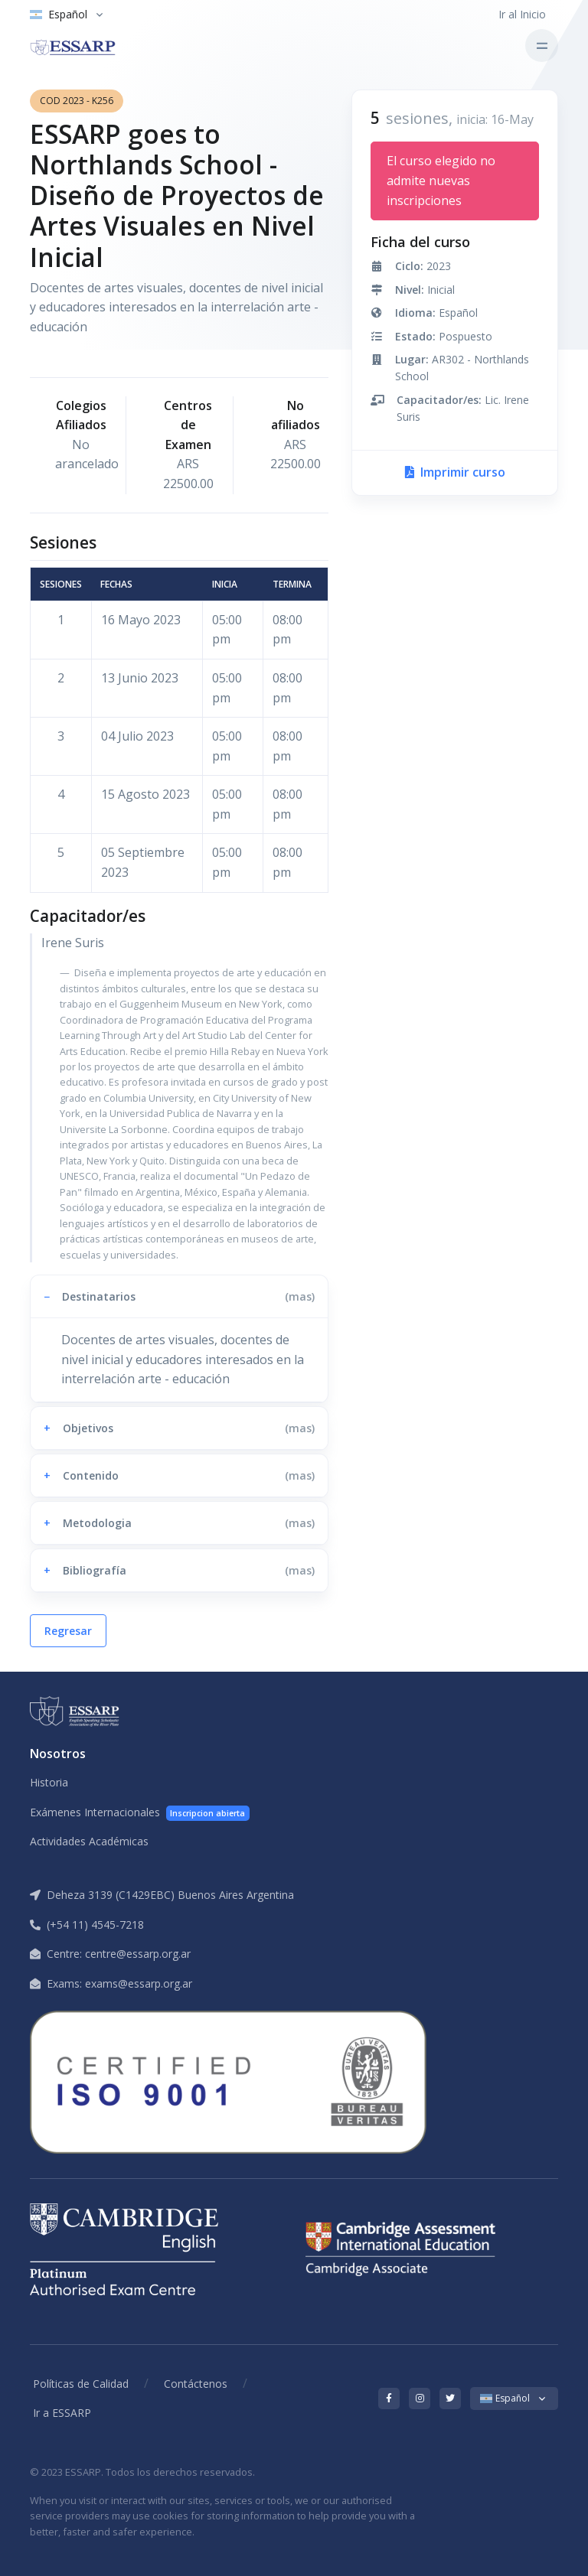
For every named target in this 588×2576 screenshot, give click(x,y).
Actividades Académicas (89, 1841)
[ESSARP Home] (88, 46)
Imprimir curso (455, 472)
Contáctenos (195, 2383)
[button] (179, 1296)
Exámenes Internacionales (140, 1813)
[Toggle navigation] (541, 45)
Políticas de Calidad (81, 2383)
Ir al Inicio (522, 14)
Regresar (68, 1630)
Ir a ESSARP (62, 2412)
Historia (49, 1782)
